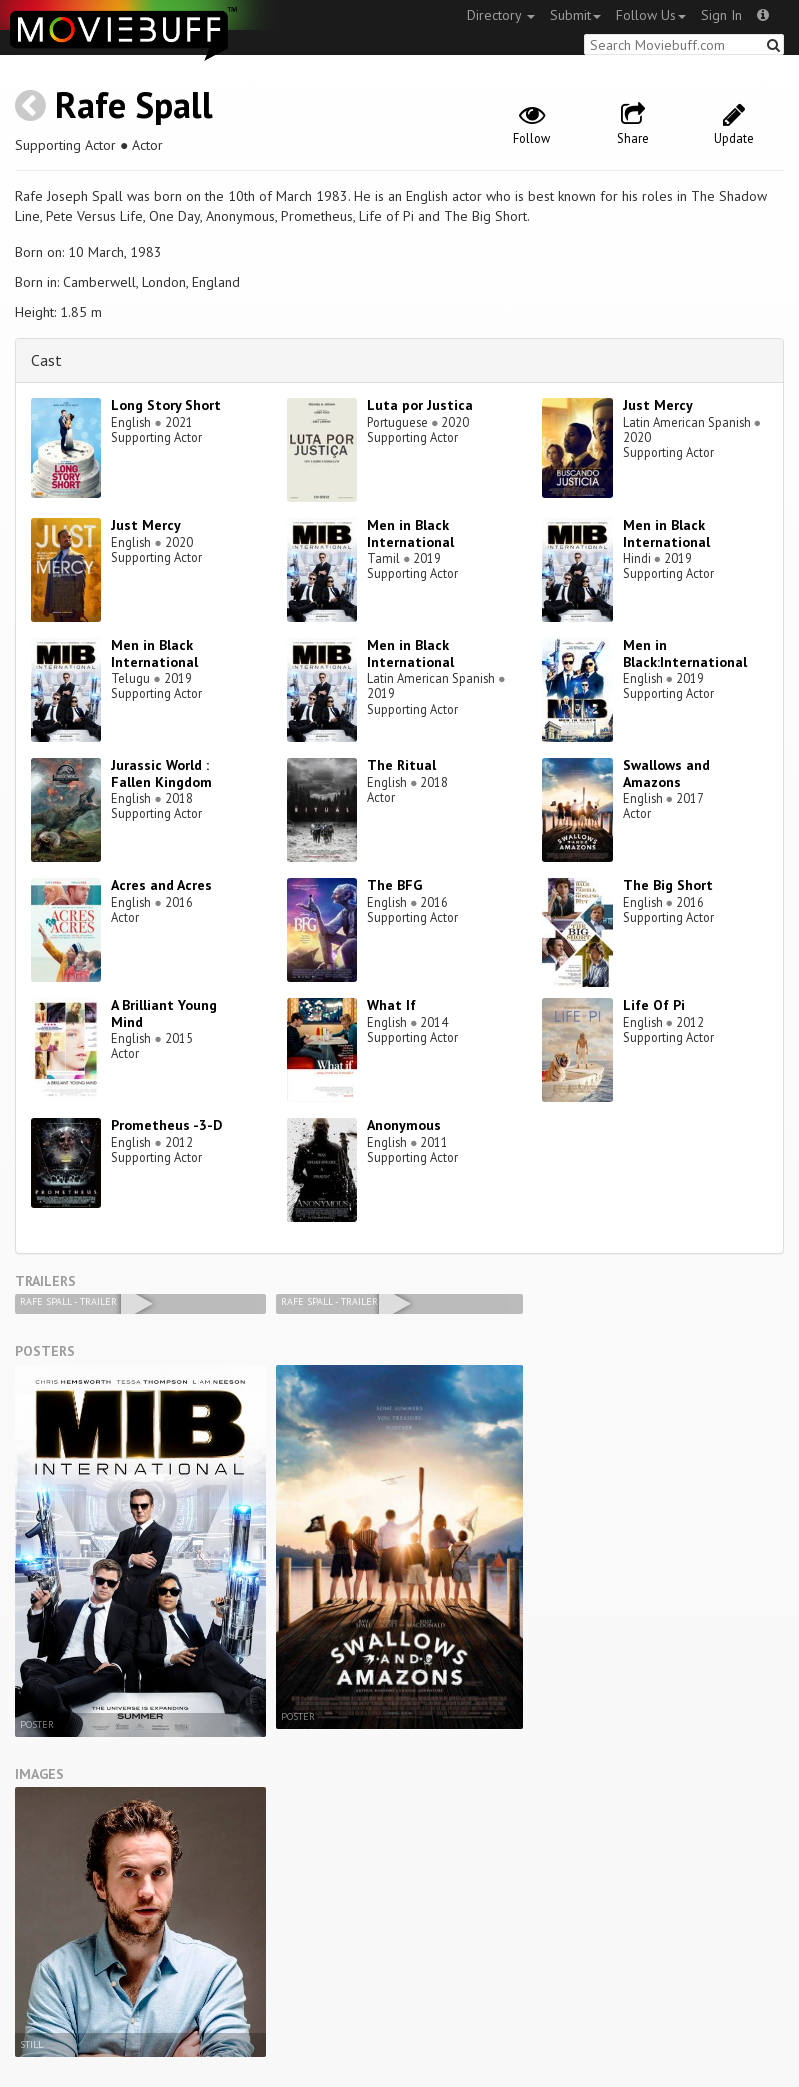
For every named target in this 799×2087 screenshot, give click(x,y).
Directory (501, 15)
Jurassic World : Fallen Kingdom (161, 773)
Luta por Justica (420, 405)
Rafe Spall (134, 104)
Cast (46, 360)
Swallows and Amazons (666, 773)
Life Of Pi (654, 1005)
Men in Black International (410, 533)
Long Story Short (166, 405)
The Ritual (401, 765)
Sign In (721, 15)
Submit (575, 15)
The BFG (394, 885)
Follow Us (651, 15)
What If (391, 1005)
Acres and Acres (161, 885)
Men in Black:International (685, 653)
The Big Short (668, 885)
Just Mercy (658, 405)
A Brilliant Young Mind (164, 1013)
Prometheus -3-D (166, 1125)
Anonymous (404, 1125)
